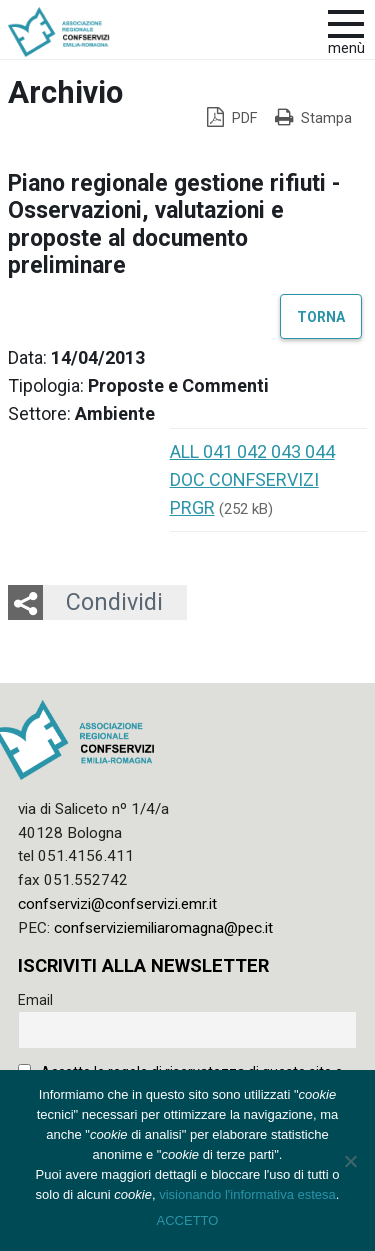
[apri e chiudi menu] (346, 22)
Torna (321, 315)
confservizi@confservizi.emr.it (117, 904)
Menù (346, 48)
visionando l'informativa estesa (247, 1194)
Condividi (114, 602)
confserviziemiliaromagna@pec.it (163, 928)
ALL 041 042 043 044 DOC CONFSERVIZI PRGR (252, 479)
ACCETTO (188, 1220)
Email (35, 1000)
